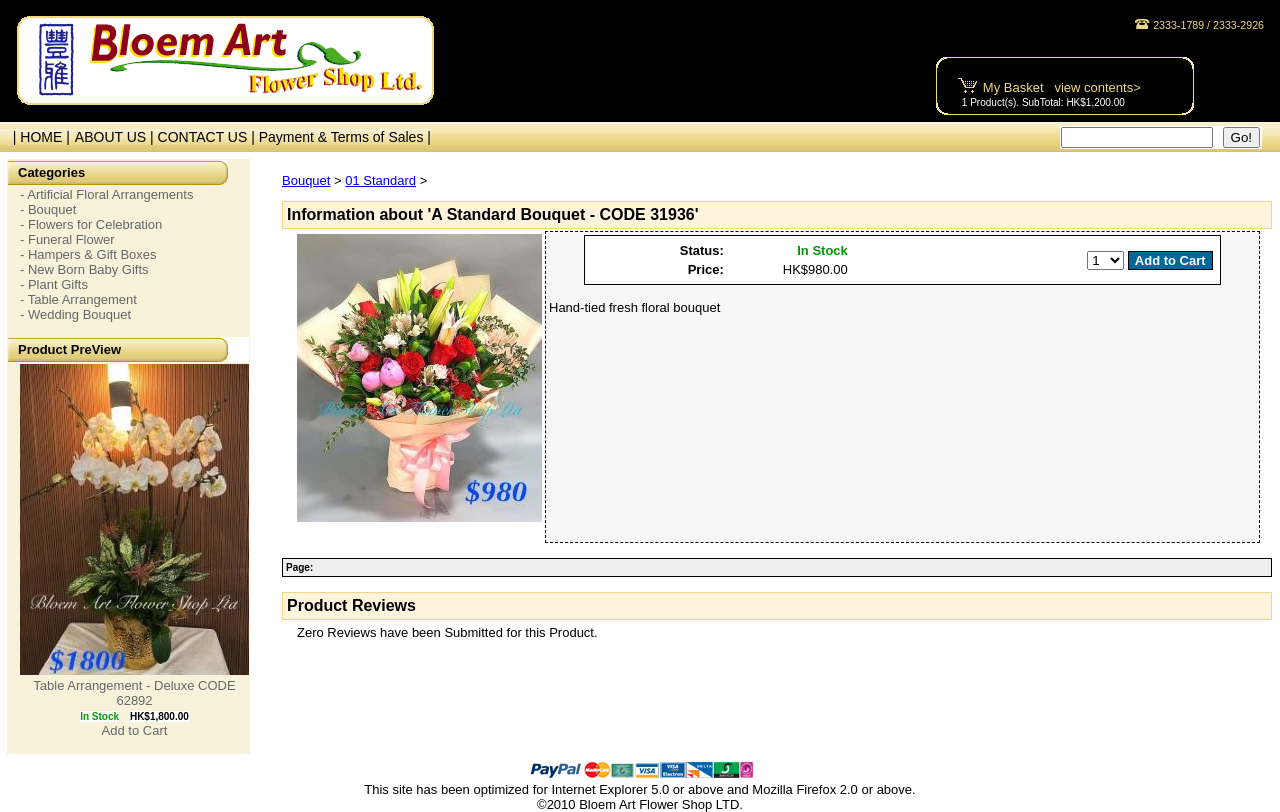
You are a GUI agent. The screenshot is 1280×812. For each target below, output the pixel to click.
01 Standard (380, 180)
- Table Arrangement (78, 299)
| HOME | (37, 137)
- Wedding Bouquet (75, 314)
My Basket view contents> (1062, 87)
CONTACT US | (208, 137)
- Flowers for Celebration (91, 224)
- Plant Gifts (54, 284)
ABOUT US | (116, 137)
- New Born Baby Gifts (84, 269)
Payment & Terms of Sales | (345, 137)
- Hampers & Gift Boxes (88, 254)
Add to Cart (135, 730)
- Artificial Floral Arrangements (106, 194)
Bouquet (306, 180)
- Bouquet (48, 209)
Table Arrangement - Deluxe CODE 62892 (134, 693)
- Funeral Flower (67, 239)
